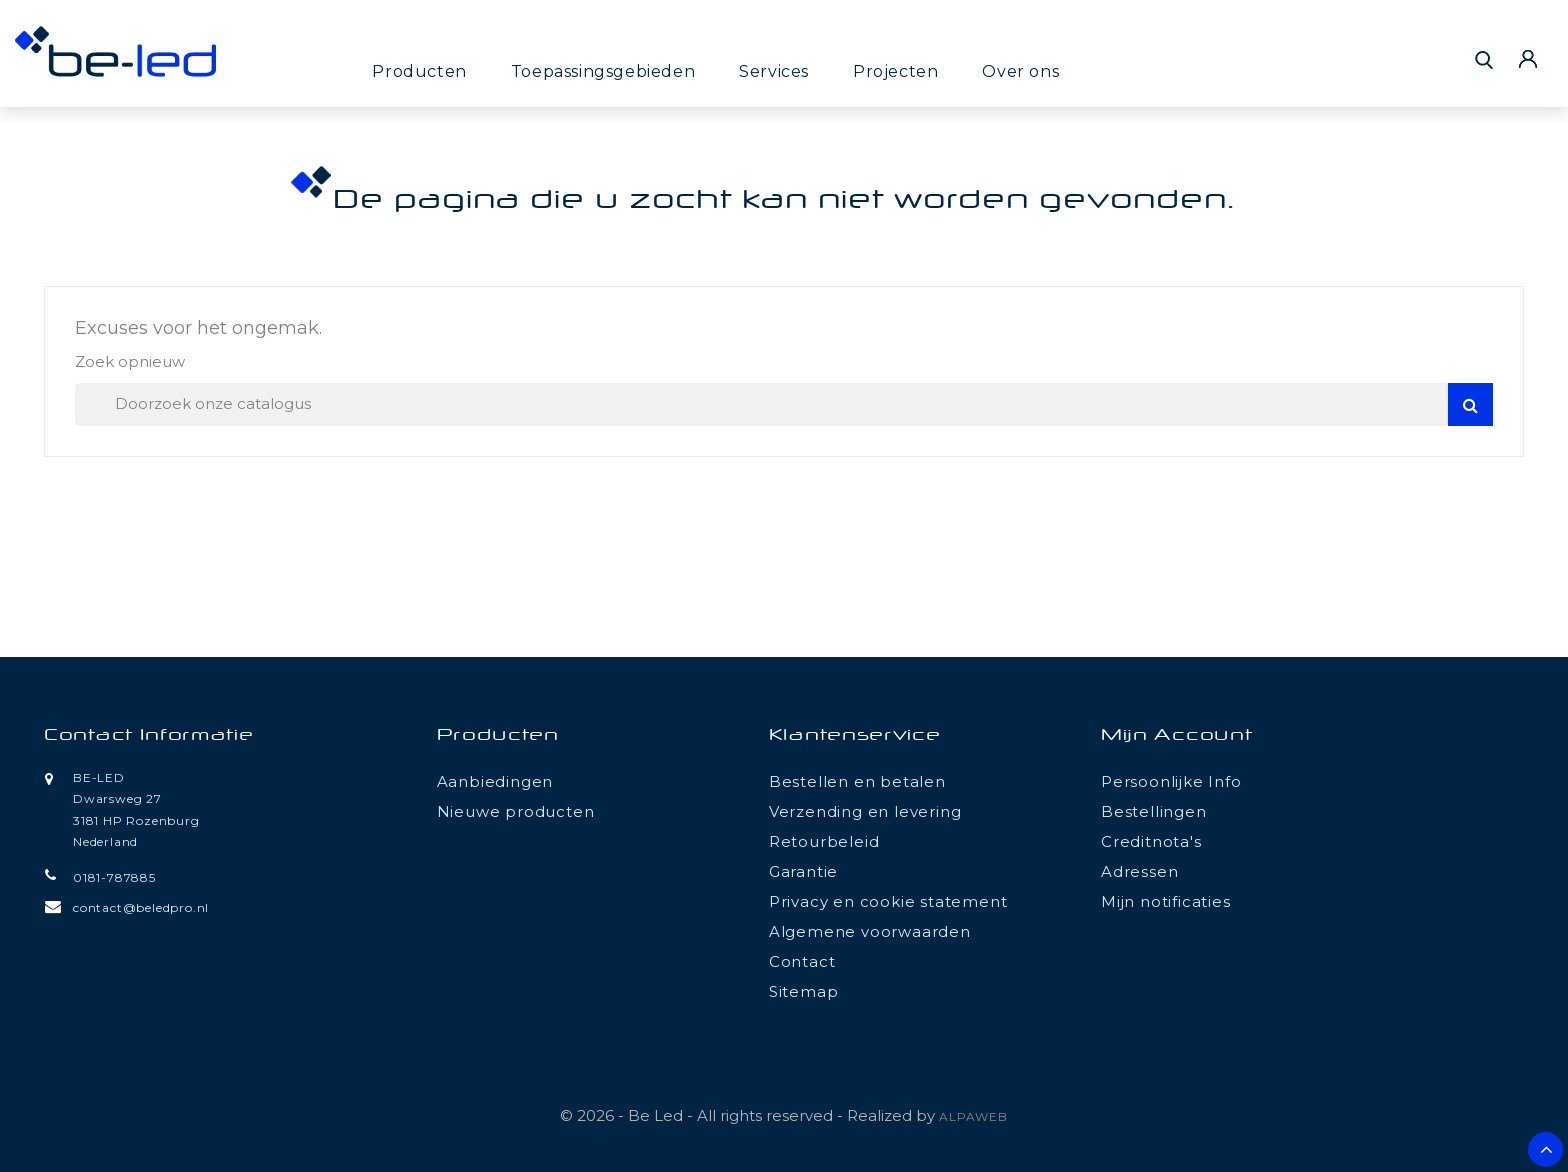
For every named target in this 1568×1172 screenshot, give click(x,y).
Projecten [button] (895, 71)
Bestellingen (1154, 811)
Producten (419, 71)
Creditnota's (1151, 841)
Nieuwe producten (516, 811)
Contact (802, 961)
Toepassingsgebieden (603, 71)
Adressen (1139, 871)
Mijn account (1176, 736)
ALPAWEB (973, 1116)
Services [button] (774, 71)
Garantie (803, 871)
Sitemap (804, 991)
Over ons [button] (1020, 71)
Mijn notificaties (1166, 901)
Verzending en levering (865, 811)
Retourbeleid (824, 841)
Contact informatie (149, 736)
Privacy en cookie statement (888, 901)
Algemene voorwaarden (870, 931)
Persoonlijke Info (1171, 781)
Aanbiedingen (495, 781)
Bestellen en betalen (857, 781)
